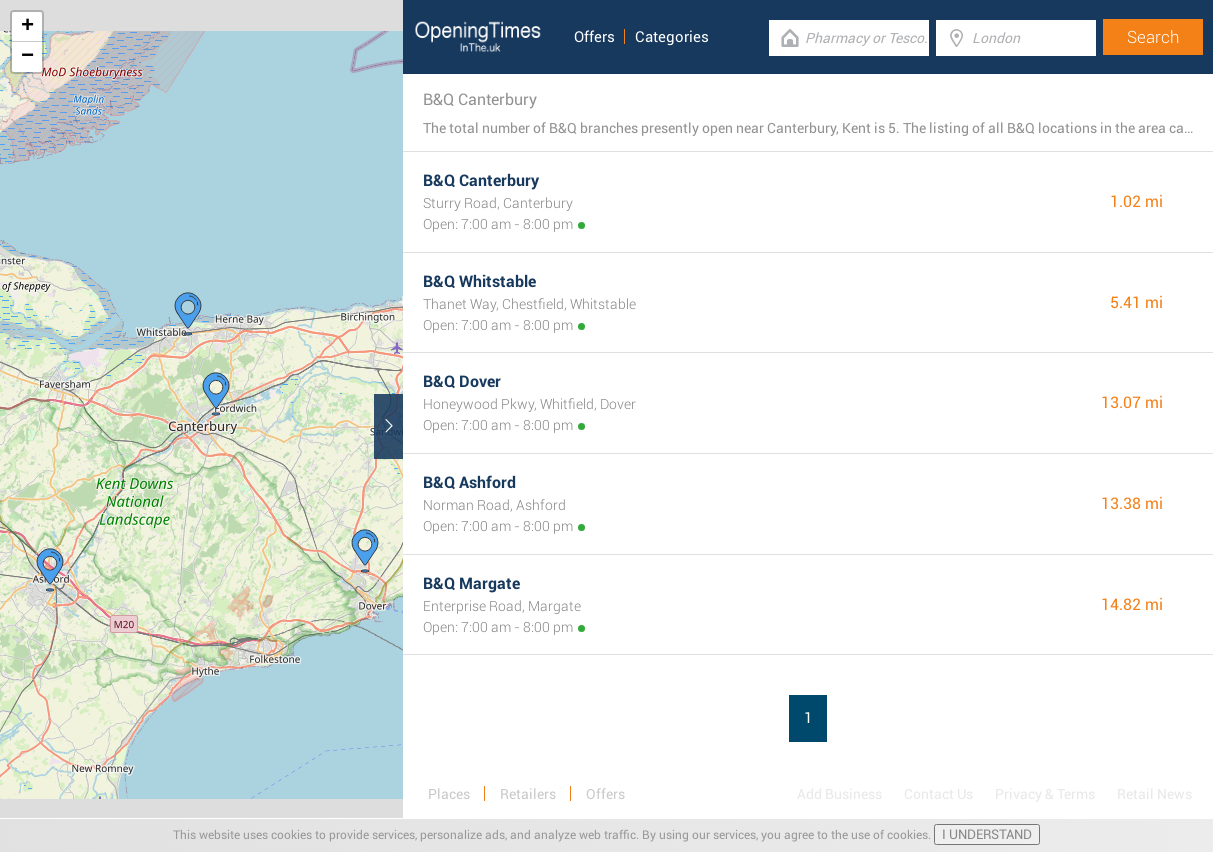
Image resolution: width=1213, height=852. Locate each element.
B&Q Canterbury (481, 180)
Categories (672, 37)
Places (449, 794)
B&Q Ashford (469, 482)
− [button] (27, 57)
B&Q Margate (471, 583)
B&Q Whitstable (479, 281)
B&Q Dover (462, 381)
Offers (594, 37)
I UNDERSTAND (987, 834)
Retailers (528, 794)
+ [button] (27, 27)
